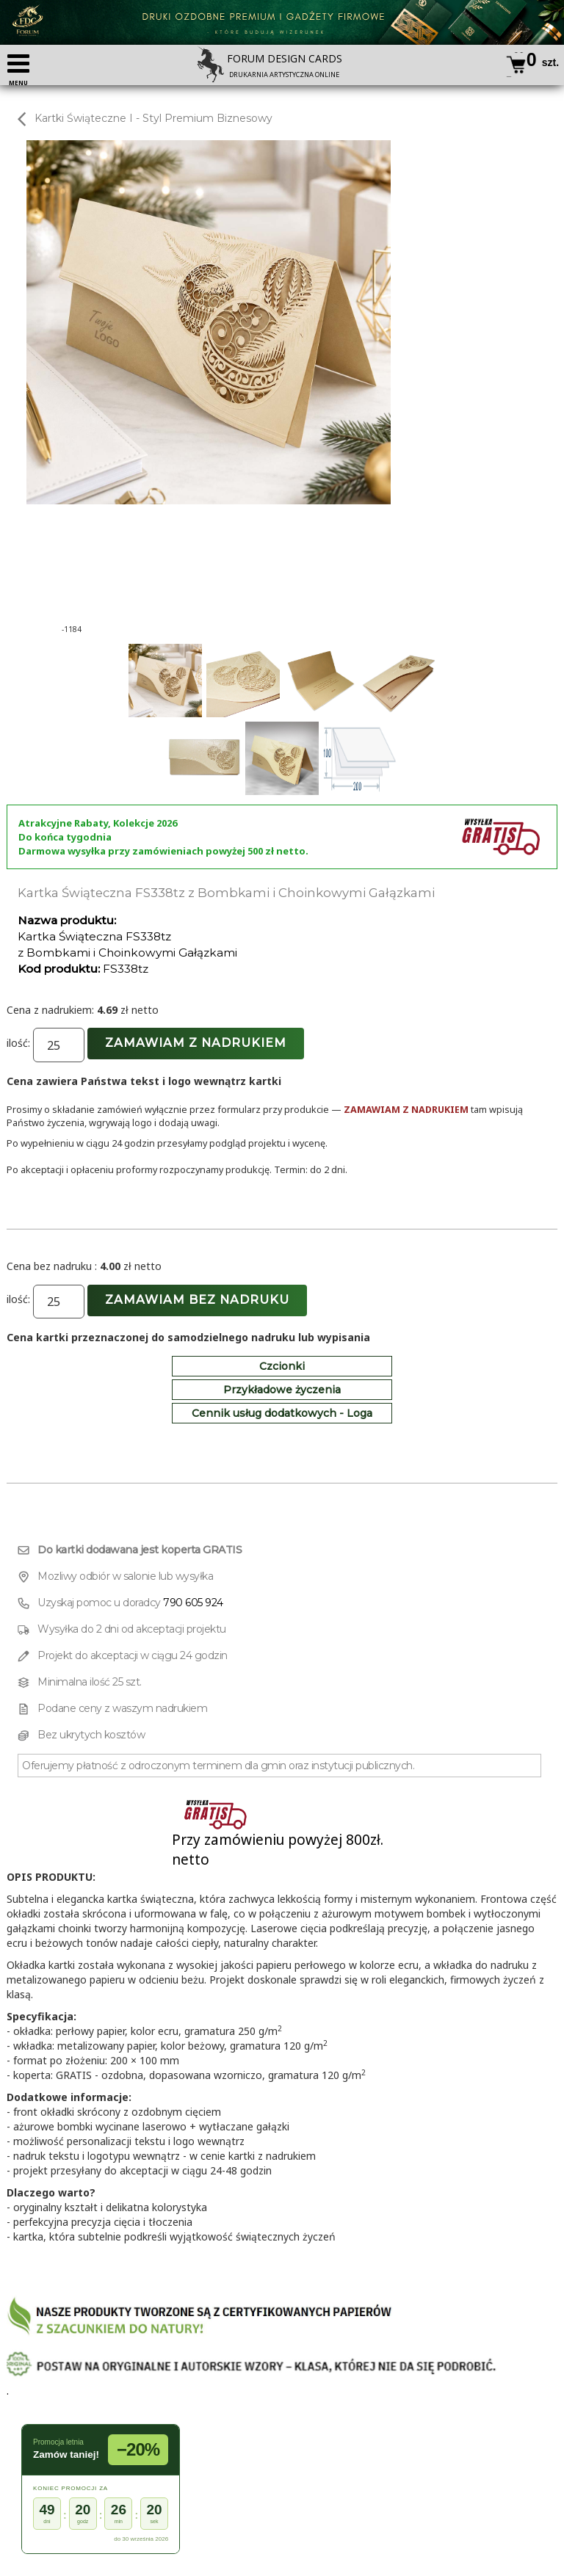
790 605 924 (193, 1602)
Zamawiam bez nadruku (197, 1300)
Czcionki (282, 1366)
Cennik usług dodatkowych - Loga (282, 1413)
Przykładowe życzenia (282, 1389)
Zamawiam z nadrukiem (195, 1043)
